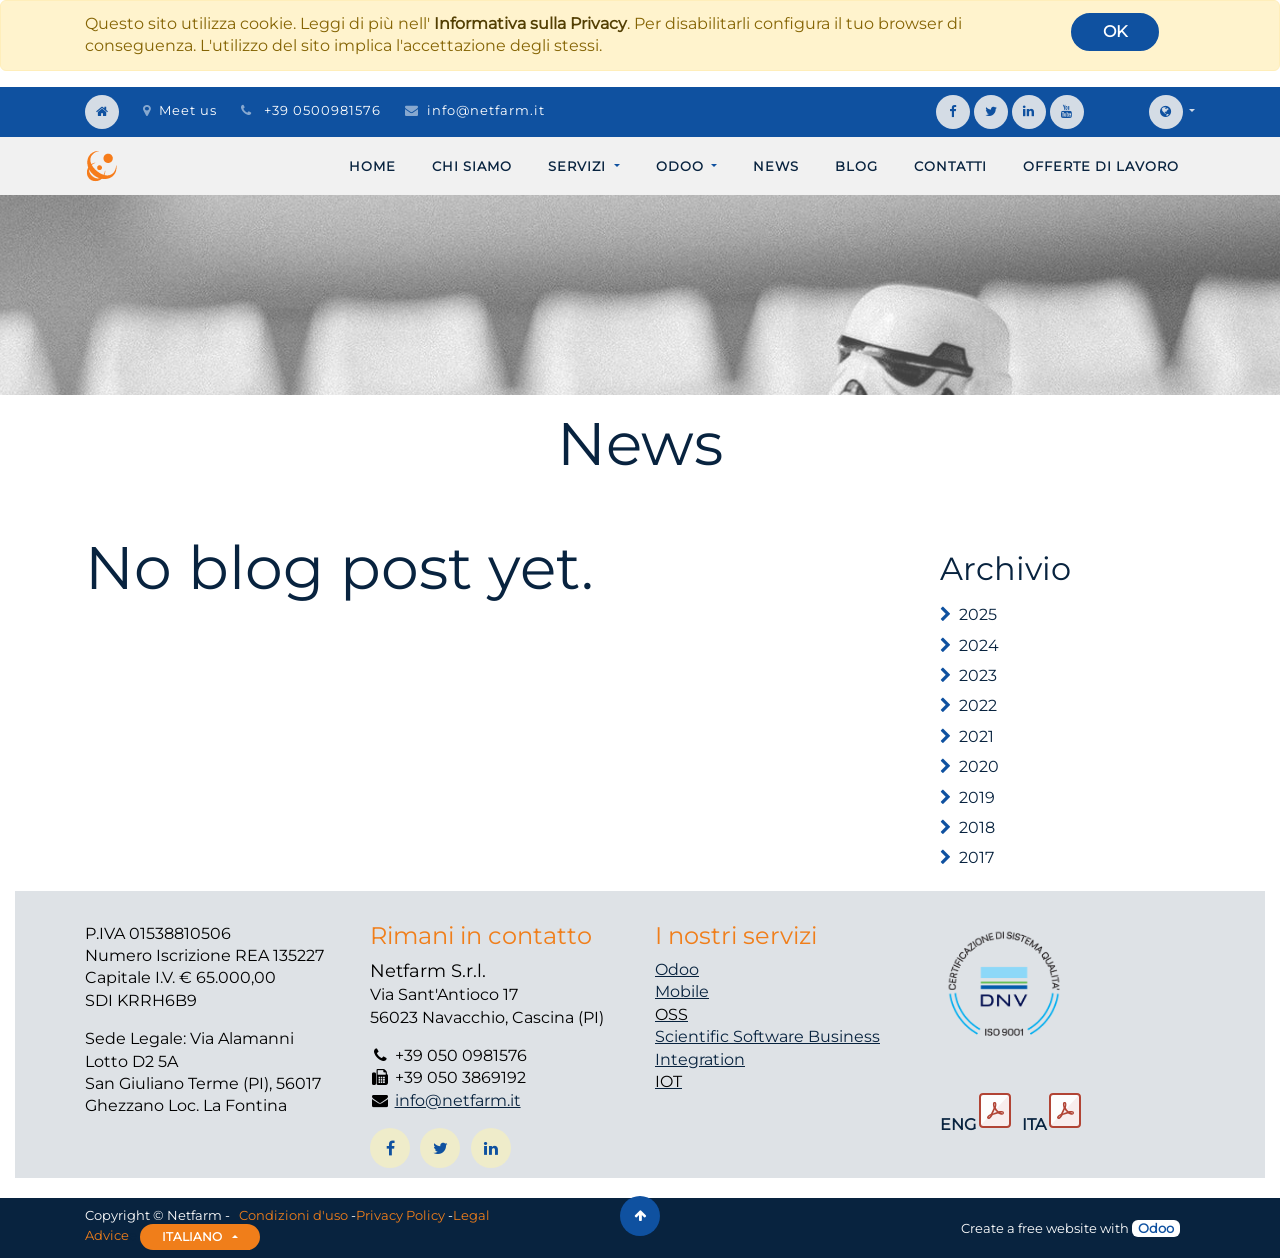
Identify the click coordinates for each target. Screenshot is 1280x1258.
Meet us (180, 110)
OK (1115, 31)
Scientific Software (731, 1036)
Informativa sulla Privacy (530, 23)
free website (1057, 1228)
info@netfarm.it (486, 110)
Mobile (682, 991)
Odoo (677, 969)
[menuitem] (372, 166)
